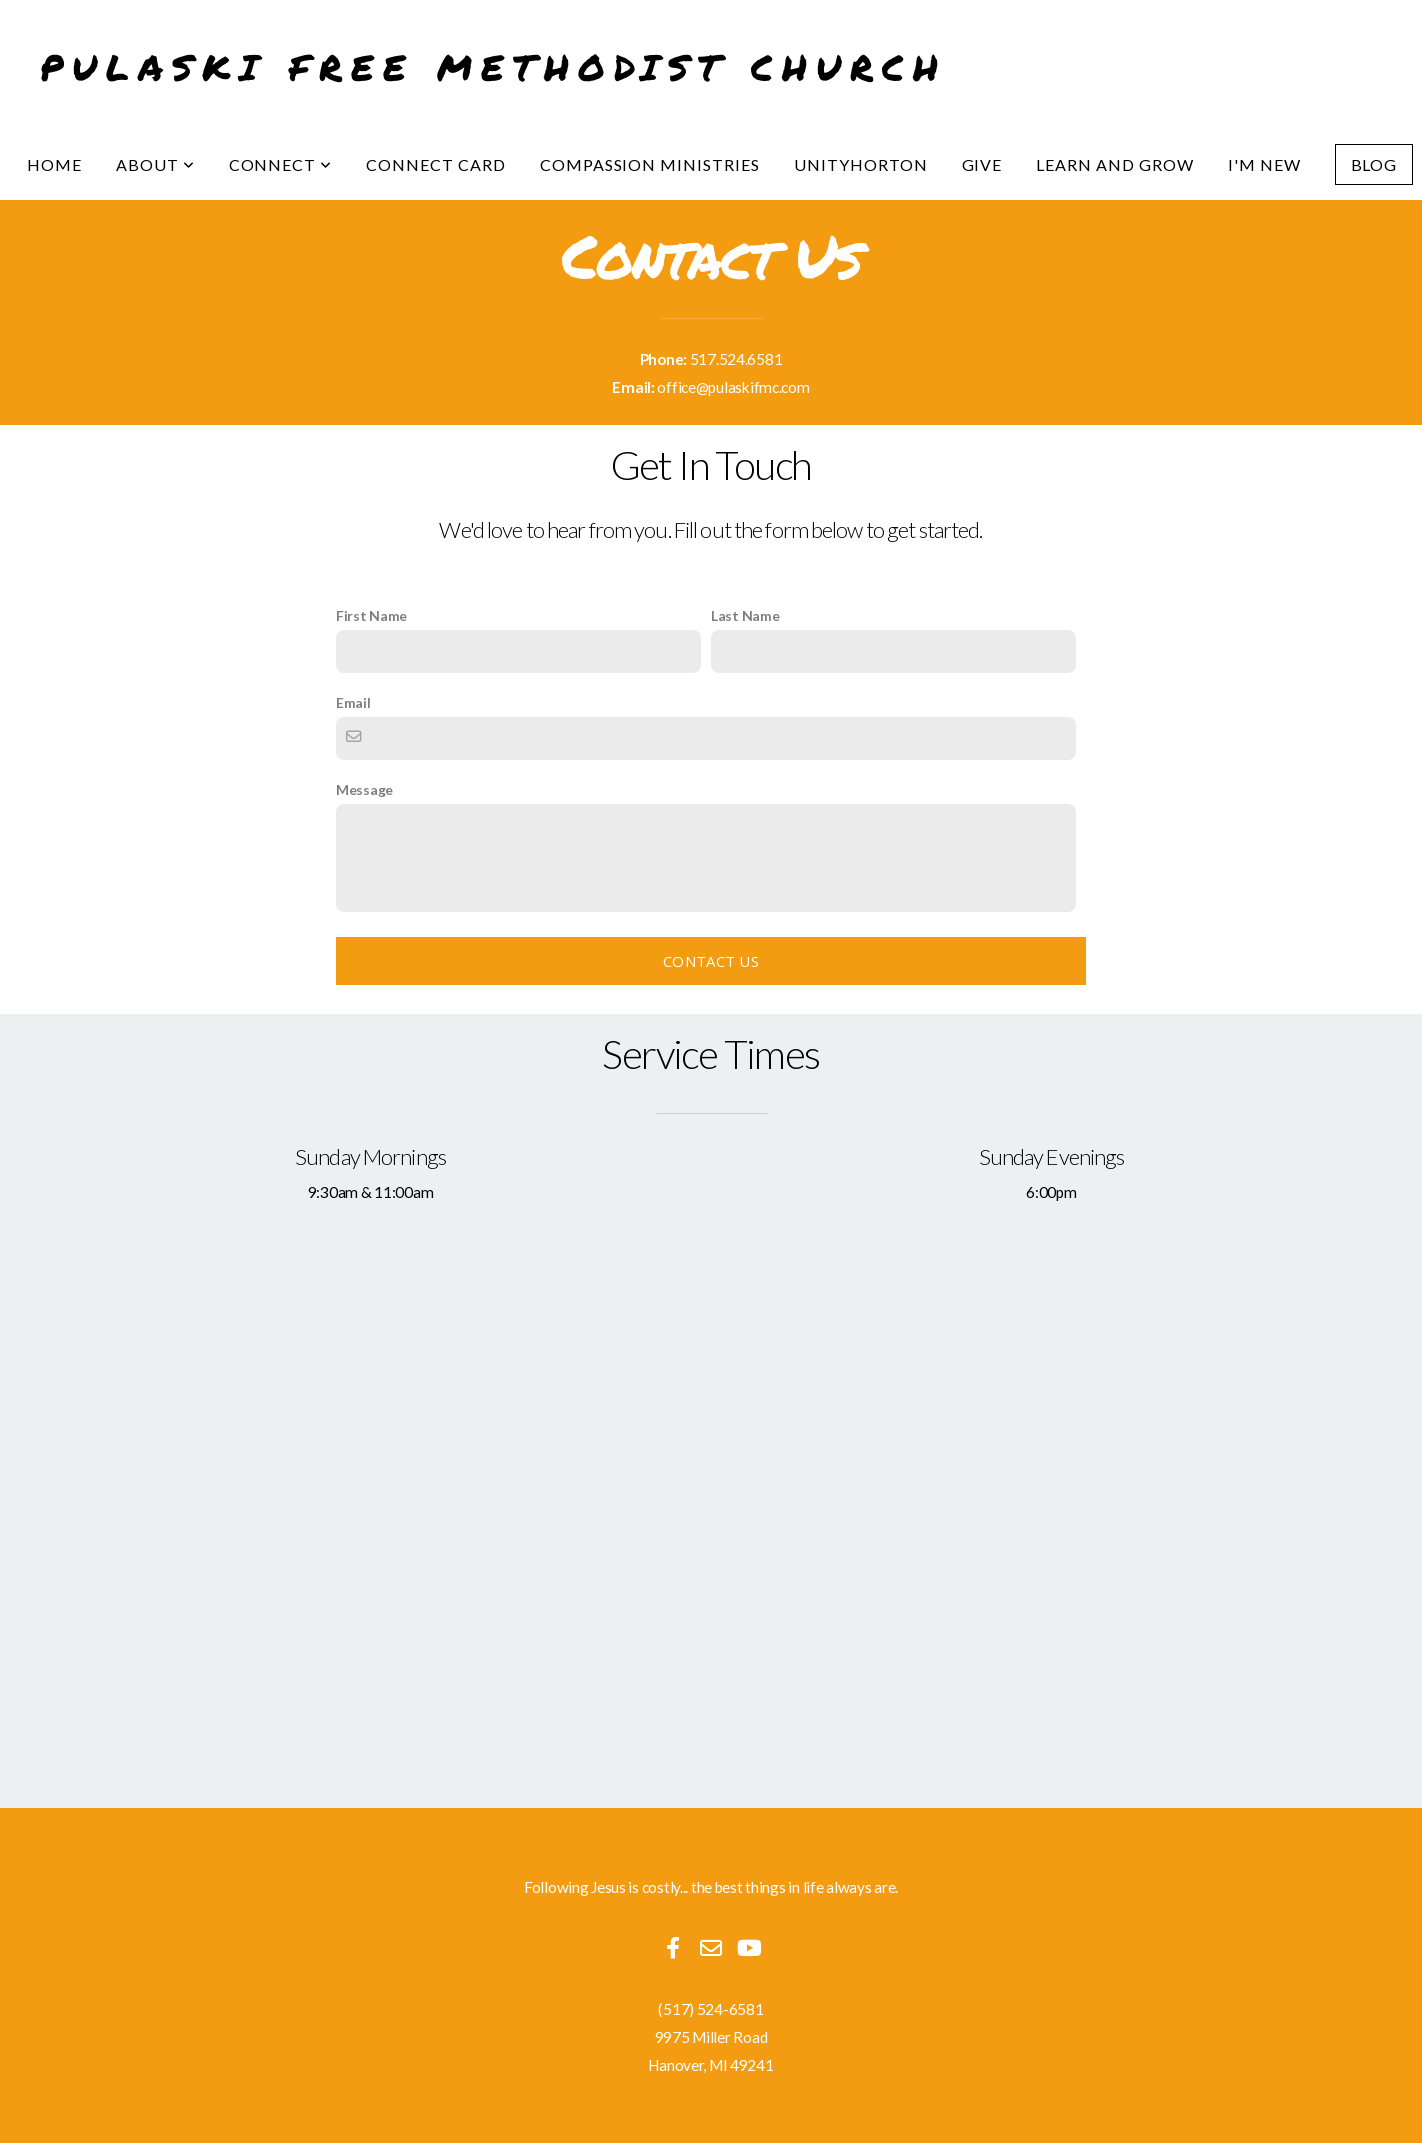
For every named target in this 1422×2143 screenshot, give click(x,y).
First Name (371, 615)
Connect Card (436, 164)
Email (353, 702)
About (155, 164)
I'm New (1264, 164)
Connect (281, 164)
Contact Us (711, 961)
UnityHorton (861, 164)
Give (982, 164)
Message (364, 789)
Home (54, 164)
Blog (1374, 164)
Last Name (745, 615)
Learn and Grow (1114, 164)
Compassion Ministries (650, 164)
